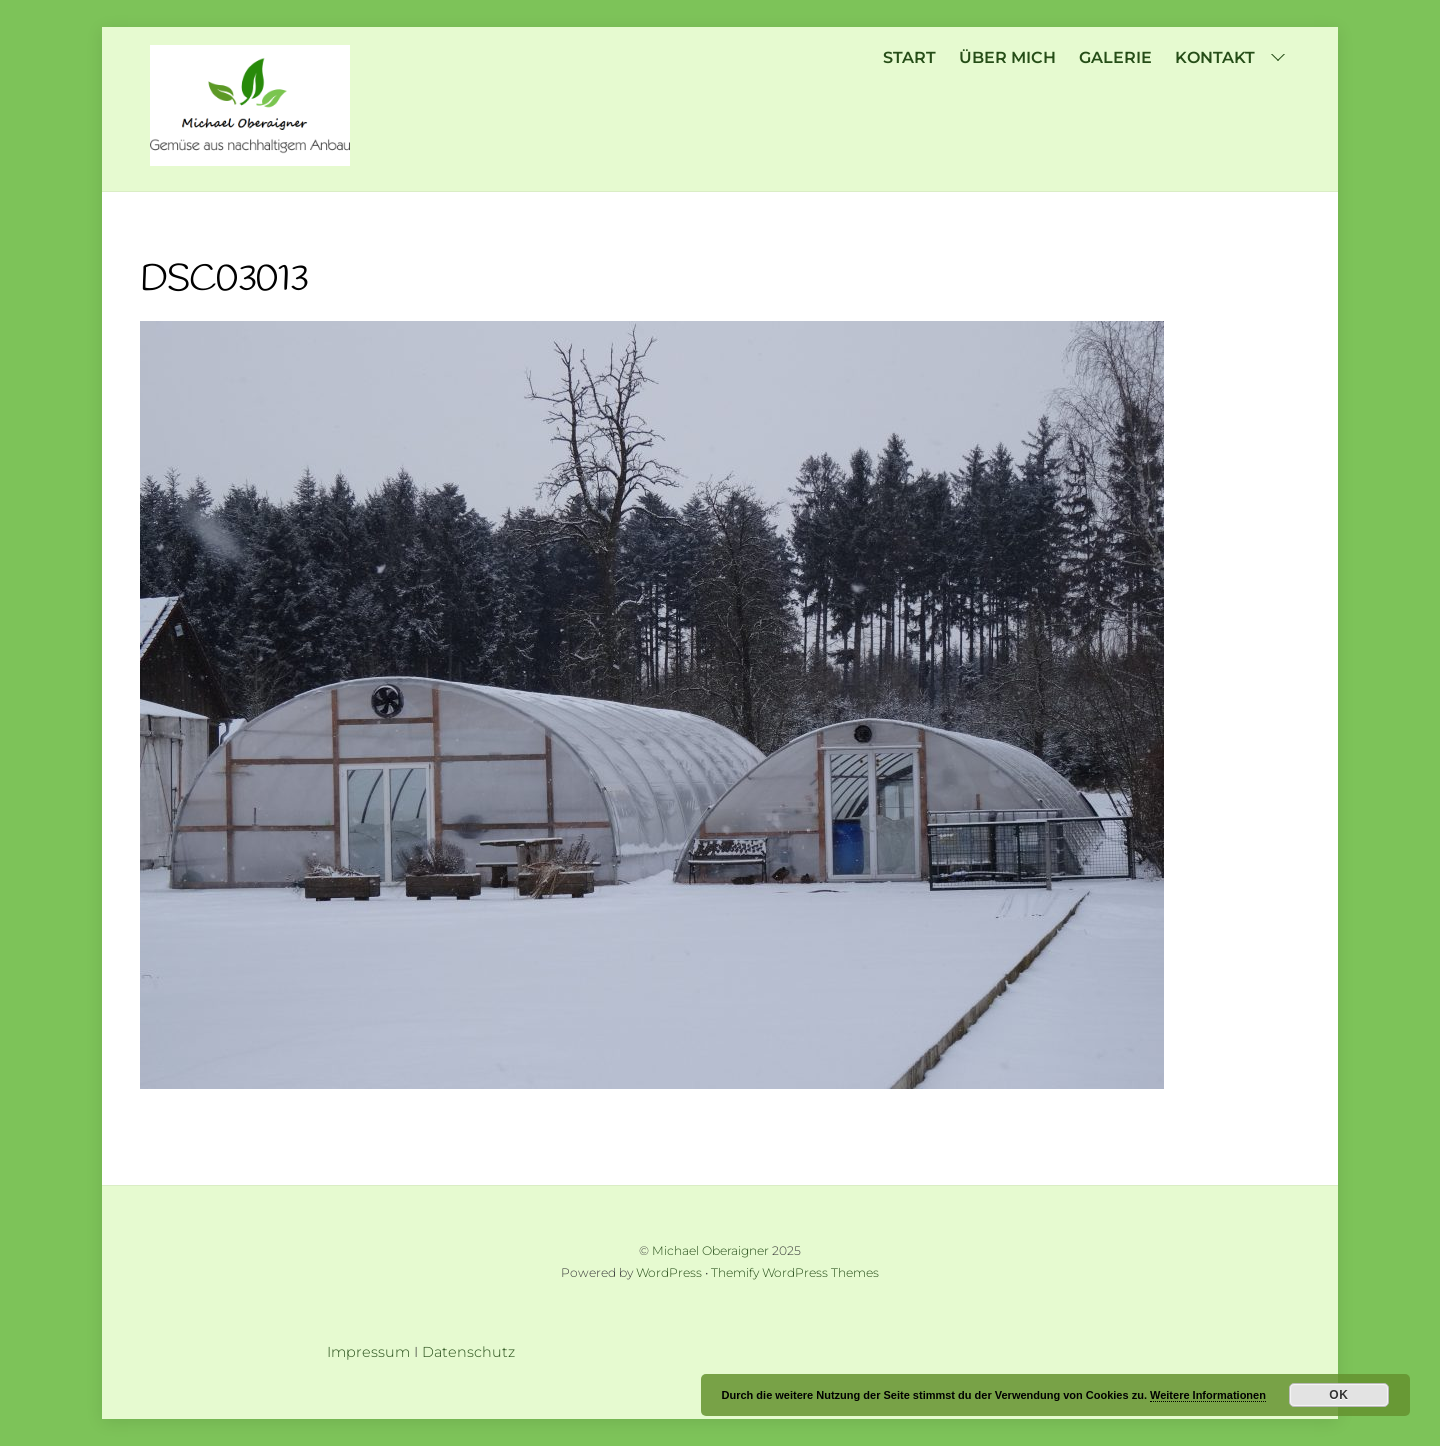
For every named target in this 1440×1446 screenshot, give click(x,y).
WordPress (669, 1272)
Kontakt (1232, 58)
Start (909, 57)
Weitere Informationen (1208, 1395)
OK (1339, 1395)
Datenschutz (468, 1352)
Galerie (1115, 57)
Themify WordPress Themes (795, 1272)
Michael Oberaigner (710, 1250)
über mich (1007, 57)
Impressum (368, 1352)
